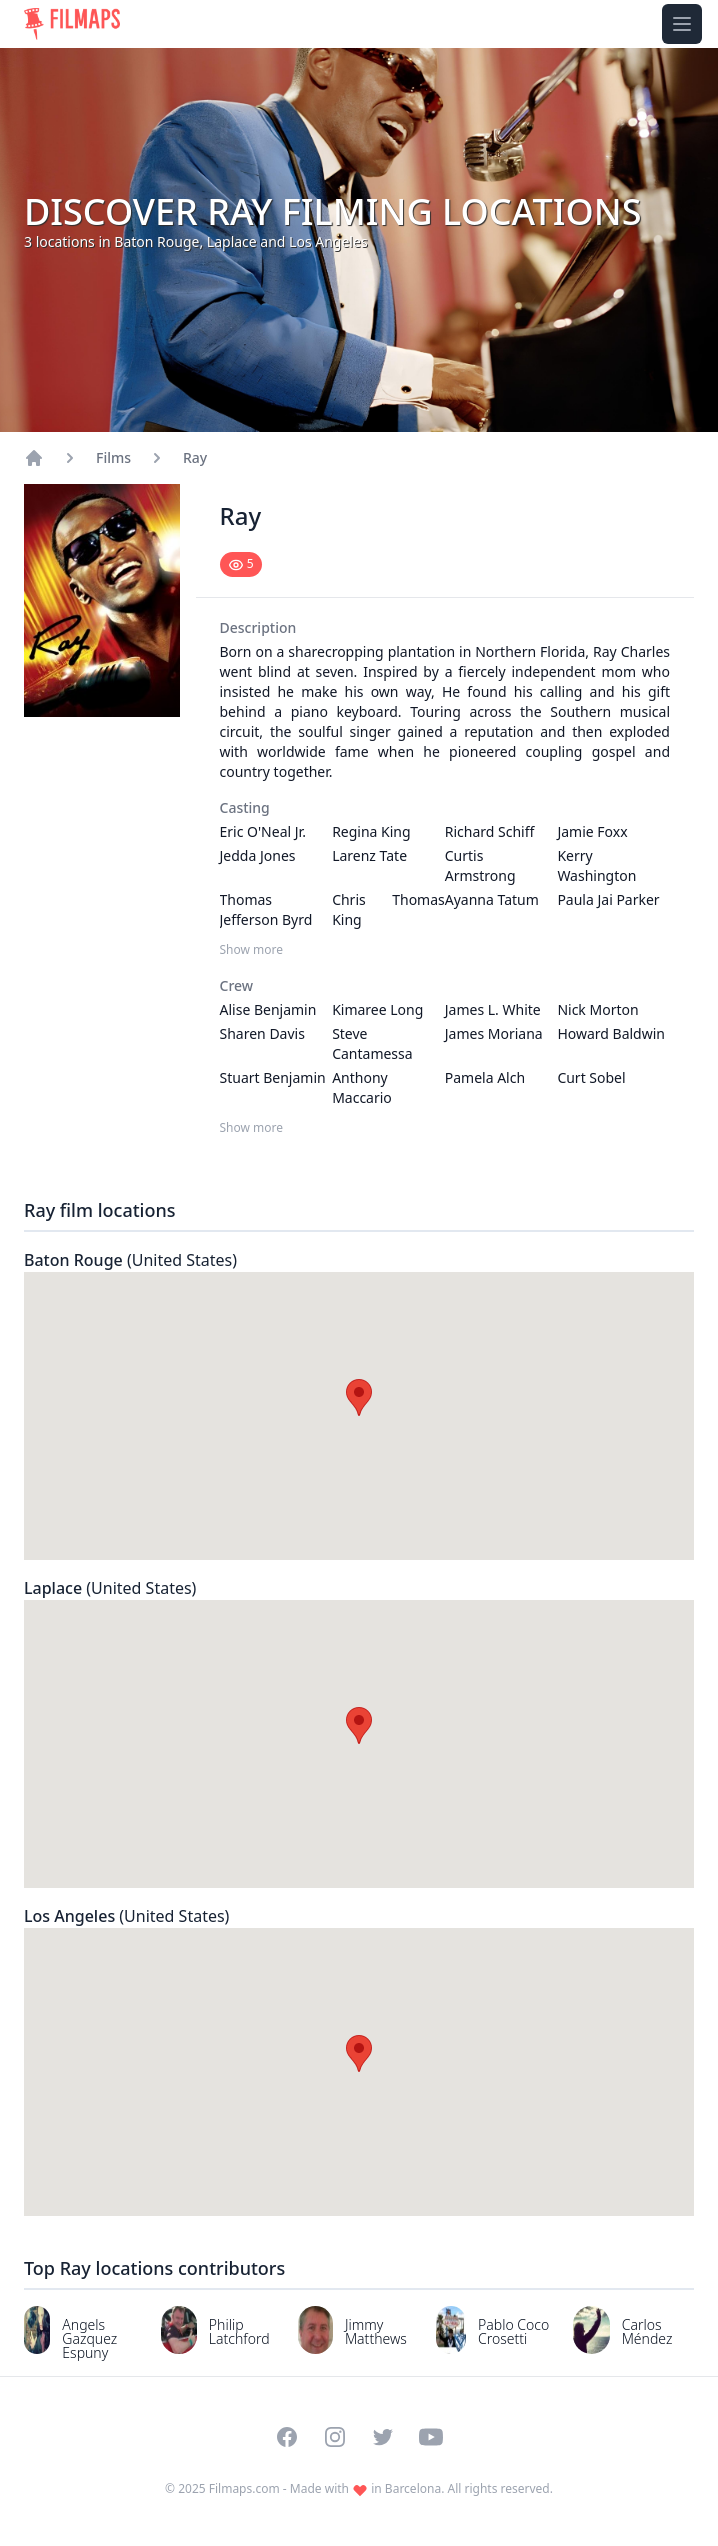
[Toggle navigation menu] (682, 24)
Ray (195, 457)
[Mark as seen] (241, 564)
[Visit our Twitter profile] (383, 2437)
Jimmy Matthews (376, 2331)
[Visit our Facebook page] (287, 2437)
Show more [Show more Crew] (252, 1128)
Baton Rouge (130, 1260)
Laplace (110, 1588)
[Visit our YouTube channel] (431, 2437)
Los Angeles (126, 1916)
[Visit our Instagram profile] (335, 2437)
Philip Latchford (239, 2331)
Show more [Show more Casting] (252, 950)
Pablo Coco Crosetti (513, 2331)
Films (113, 457)
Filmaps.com (244, 2488)
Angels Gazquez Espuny (89, 2338)
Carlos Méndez (647, 2331)
